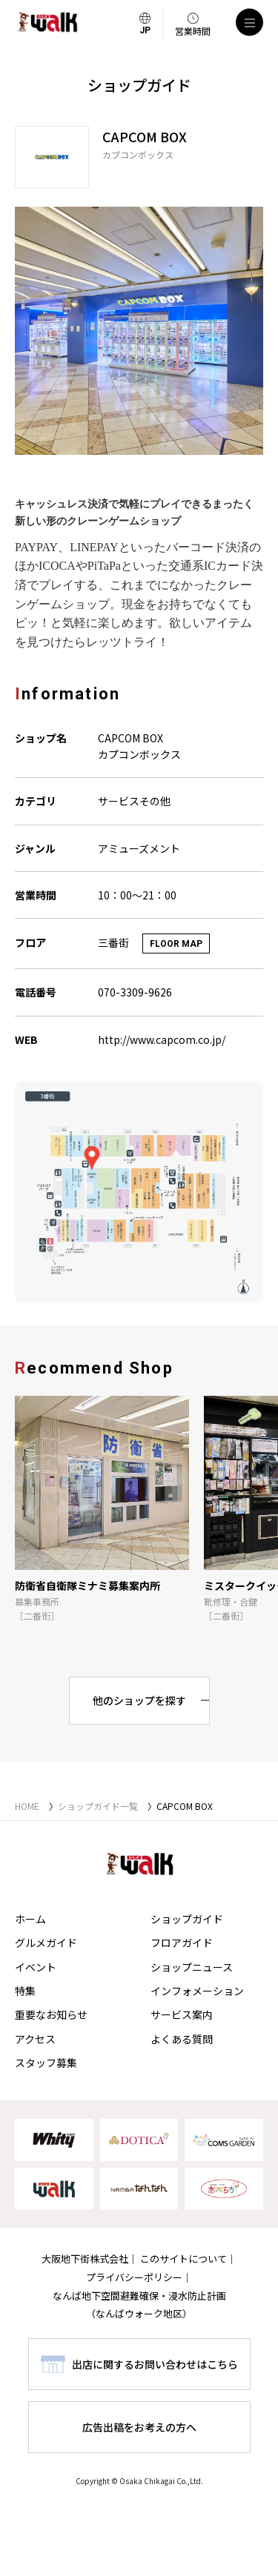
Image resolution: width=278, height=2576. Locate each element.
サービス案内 (181, 2014)
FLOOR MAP (176, 944)
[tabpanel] (139, 331)
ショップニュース (191, 1967)
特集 (25, 1990)
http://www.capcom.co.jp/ (161, 1039)
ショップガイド (186, 1918)
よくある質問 (181, 2038)
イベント (35, 1967)
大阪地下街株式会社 (85, 2258)
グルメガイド (46, 1942)
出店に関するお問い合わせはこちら (155, 2364)
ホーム (30, 1918)
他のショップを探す (139, 1700)
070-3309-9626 (135, 992)
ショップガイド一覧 (98, 1806)
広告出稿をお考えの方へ (139, 2427)
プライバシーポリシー (134, 2277)
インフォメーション (197, 1990)
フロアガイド (181, 1942)
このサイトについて (183, 2258)
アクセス (35, 2038)
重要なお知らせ (51, 2014)
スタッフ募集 (46, 2062)
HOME (27, 1806)
